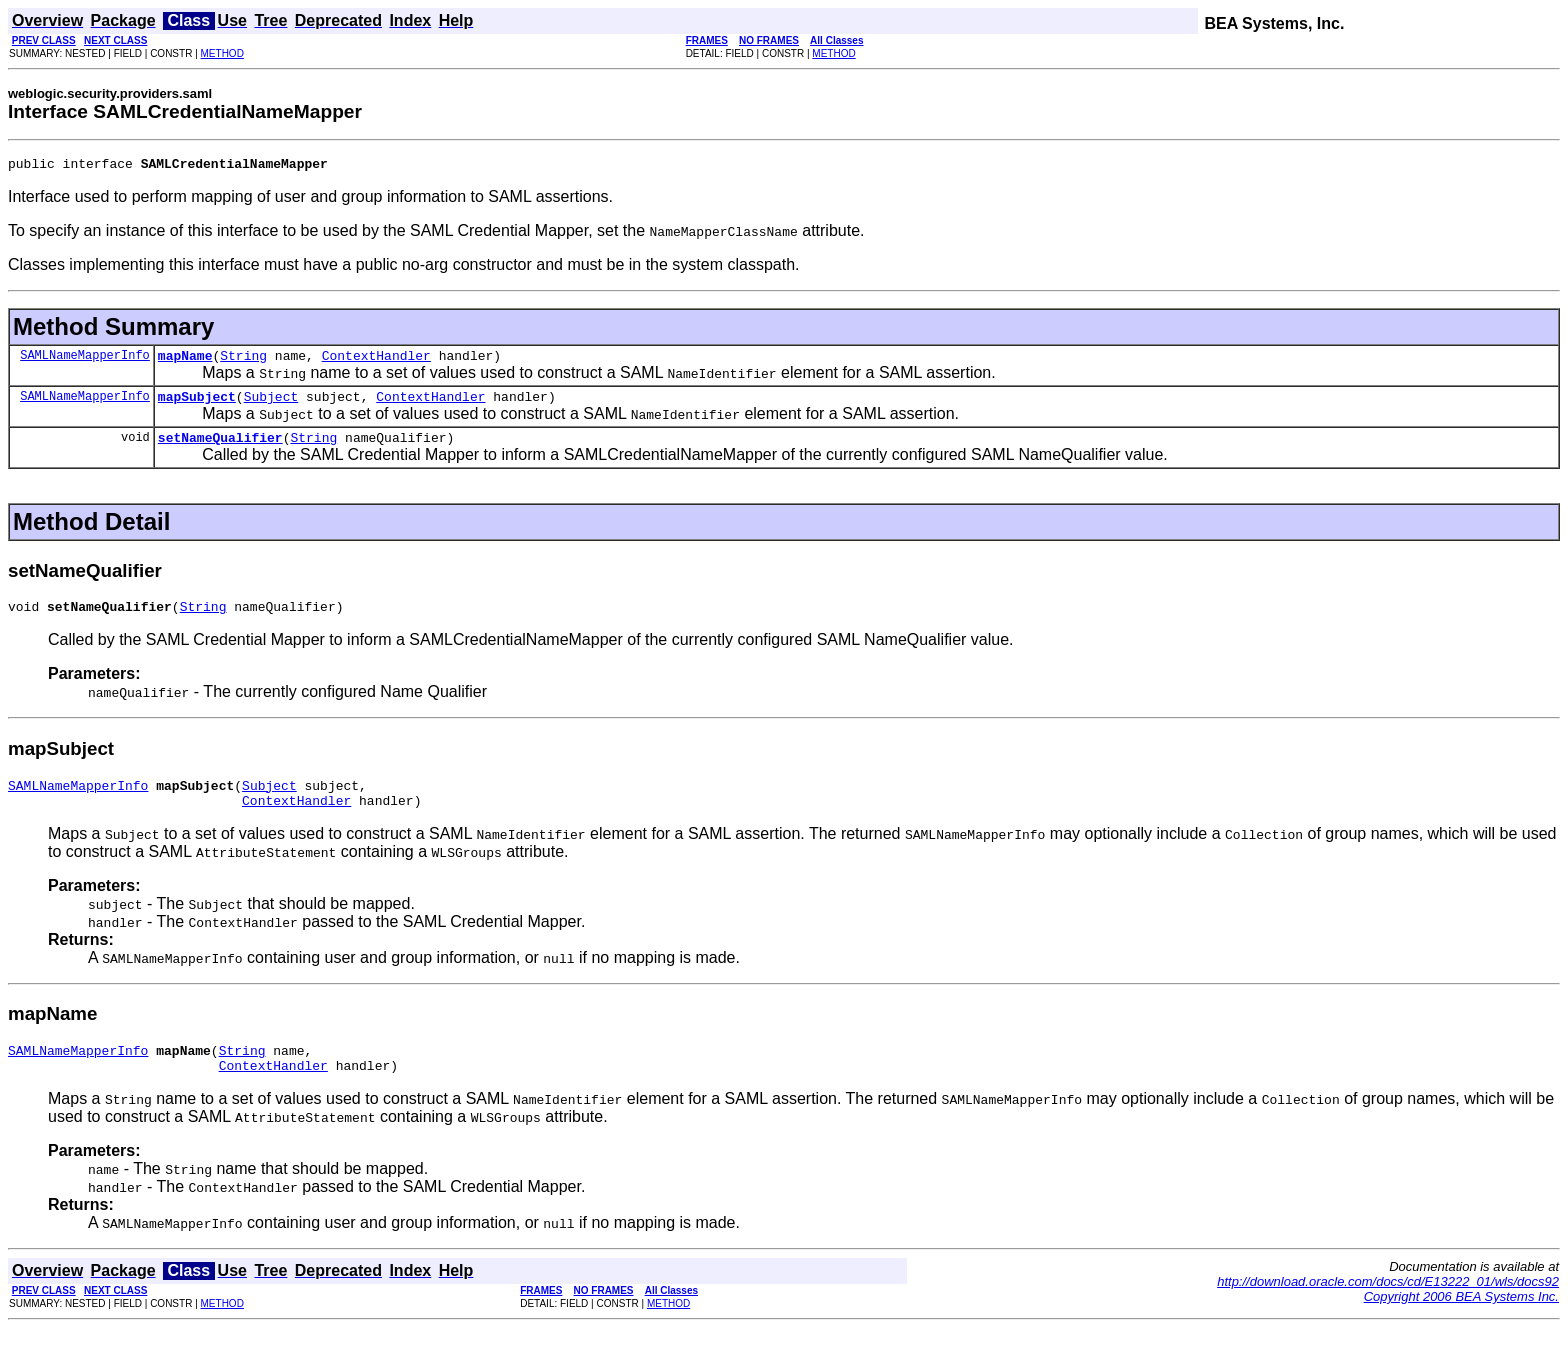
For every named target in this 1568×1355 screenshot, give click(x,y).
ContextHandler (376, 361)
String (243, 361)
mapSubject (197, 405)
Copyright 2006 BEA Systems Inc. (1461, 1323)
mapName (185, 361)
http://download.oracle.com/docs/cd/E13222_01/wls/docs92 (1388, 1308)
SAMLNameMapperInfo (85, 360)
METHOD (222, 53)
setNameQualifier (220, 449)
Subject (271, 405)
